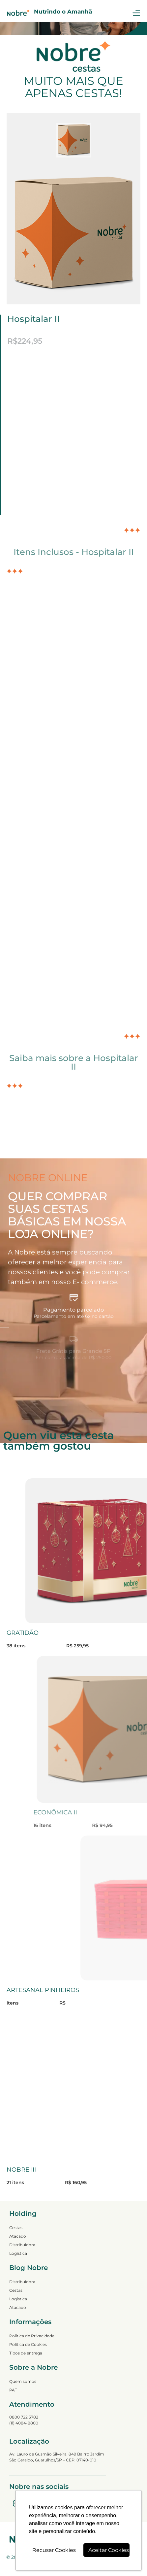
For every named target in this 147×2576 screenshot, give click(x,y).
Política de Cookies (28, 2344)
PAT (13, 2389)
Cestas (15, 2227)
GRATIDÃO (23, 1632)
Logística (18, 2253)
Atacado (17, 2236)
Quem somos (22, 2381)
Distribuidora (22, 2244)
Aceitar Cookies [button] (108, 2550)
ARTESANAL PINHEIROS (43, 1990)
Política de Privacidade (31, 2335)
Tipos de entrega (25, 2353)
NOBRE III (21, 2169)
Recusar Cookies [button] (54, 2550)
